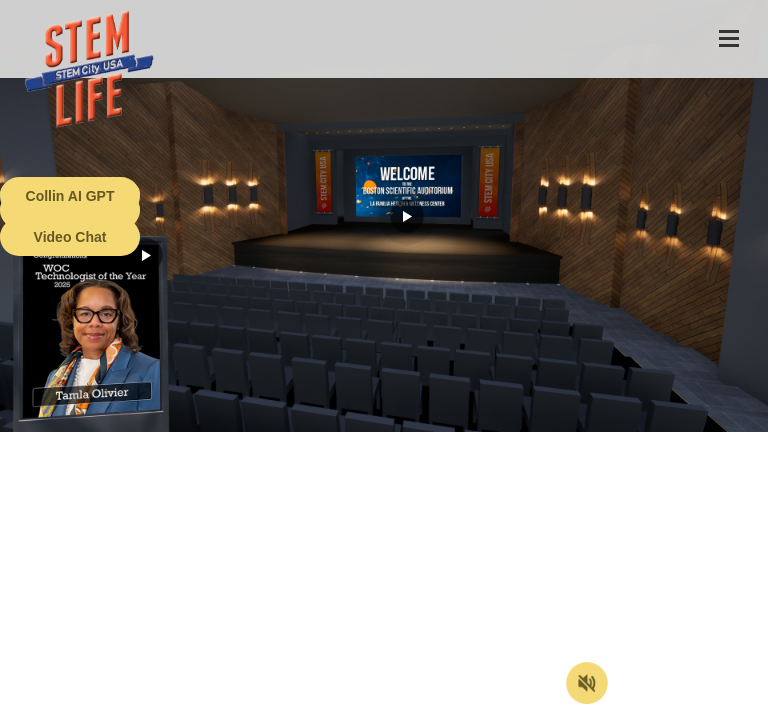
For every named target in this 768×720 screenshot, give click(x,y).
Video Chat (70, 237)
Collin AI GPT (70, 196)
